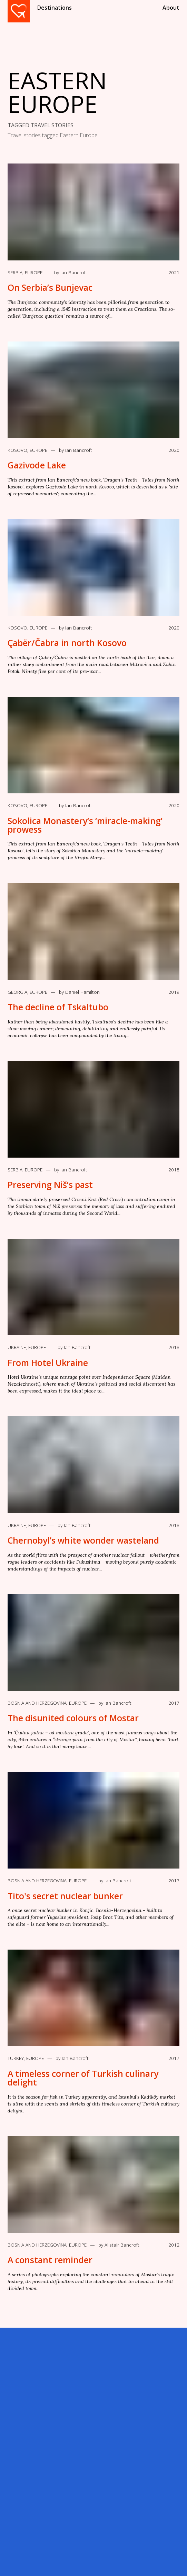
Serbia (15, 272)
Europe (33, 272)
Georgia (17, 992)
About (171, 7)
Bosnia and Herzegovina (37, 1703)
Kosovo (17, 450)
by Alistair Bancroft (118, 2245)
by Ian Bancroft (70, 272)
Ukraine (17, 1347)
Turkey (16, 2058)
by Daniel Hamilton (79, 992)
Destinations (54, 7)
